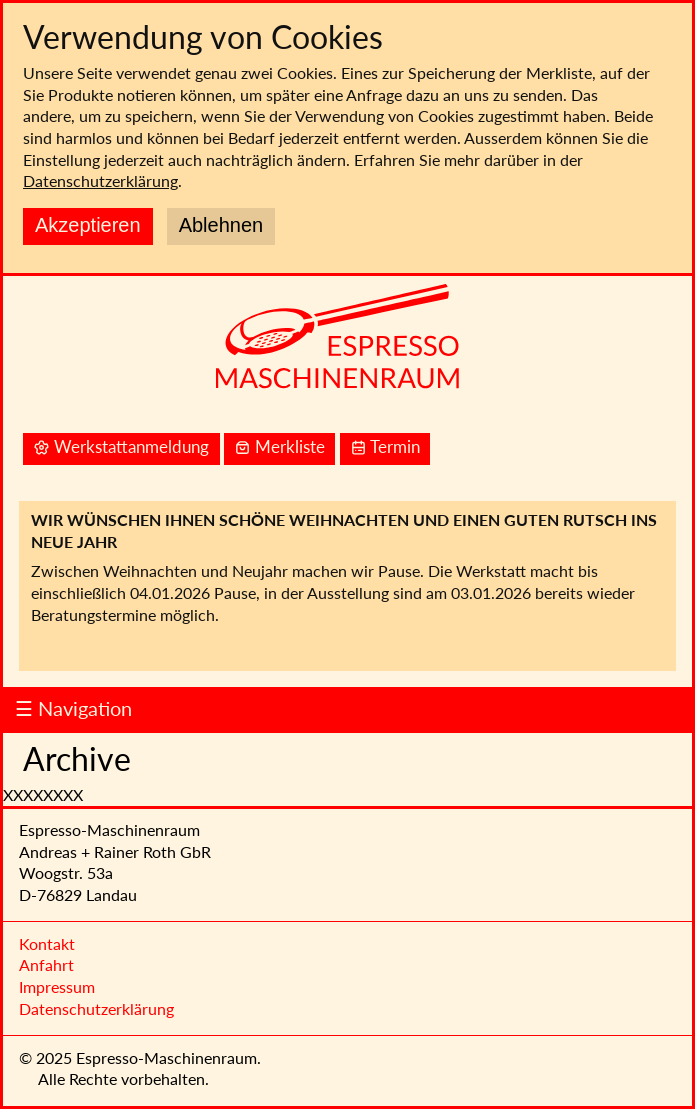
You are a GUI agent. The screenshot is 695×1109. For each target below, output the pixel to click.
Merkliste (279, 447)
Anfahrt (46, 964)
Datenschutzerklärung (100, 180)
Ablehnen (221, 225)
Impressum (57, 986)
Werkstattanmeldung (121, 447)
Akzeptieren (88, 225)
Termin (385, 447)
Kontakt (47, 943)
